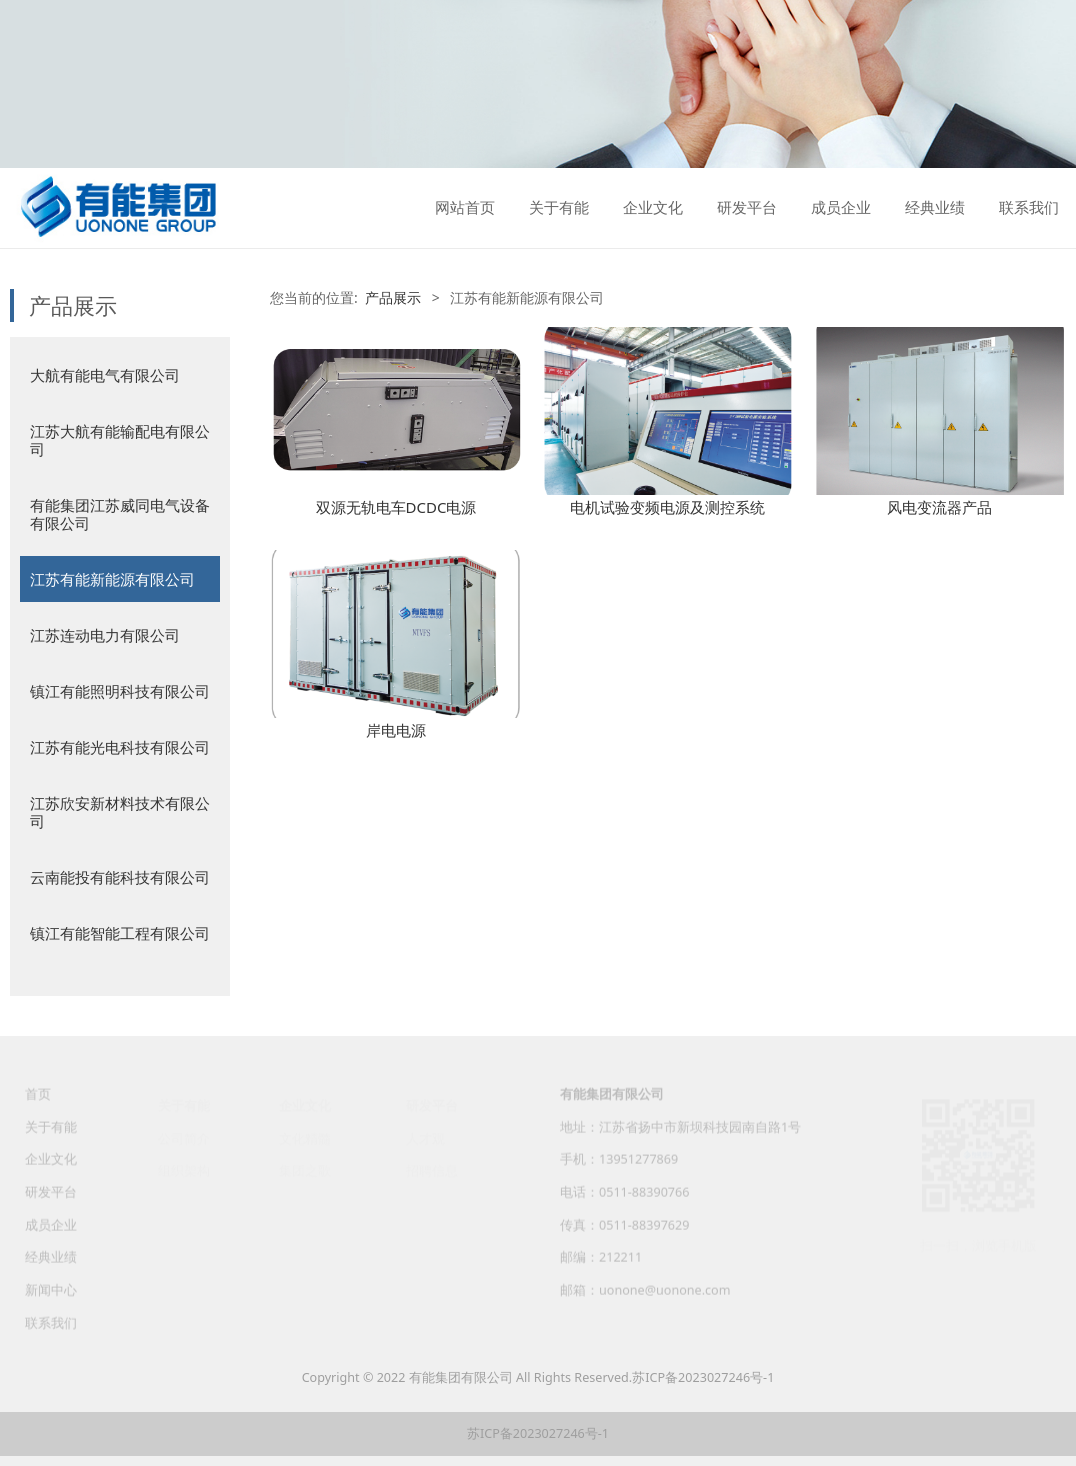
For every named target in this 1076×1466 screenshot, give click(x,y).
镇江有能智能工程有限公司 (120, 933)
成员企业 (841, 208)
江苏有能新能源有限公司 (112, 579)
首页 (38, 1104)
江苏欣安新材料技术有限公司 (120, 812)
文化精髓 (305, 1137)
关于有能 (559, 208)
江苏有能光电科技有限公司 (120, 747)
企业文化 (653, 208)
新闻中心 (51, 1300)
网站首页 (465, 208)
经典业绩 (935, 208)
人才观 (425, 1137)
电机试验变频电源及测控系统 (667, 507)
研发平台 (747, 208)
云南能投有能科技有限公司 (120, 877)
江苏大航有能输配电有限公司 (120, 440)
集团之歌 (305, 1170)
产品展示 (393, 297)
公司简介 (184, 1137)
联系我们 (1029, 208)
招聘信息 (432, 1170)
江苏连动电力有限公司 (105, 635)
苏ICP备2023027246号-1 (703, 1377)
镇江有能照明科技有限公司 (120, 691)
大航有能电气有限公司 (105, 375)
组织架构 (184, 1170)
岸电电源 (396, 730)
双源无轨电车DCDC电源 (396, 507)
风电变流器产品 (939, 507)
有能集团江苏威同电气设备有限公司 (120, 514)
